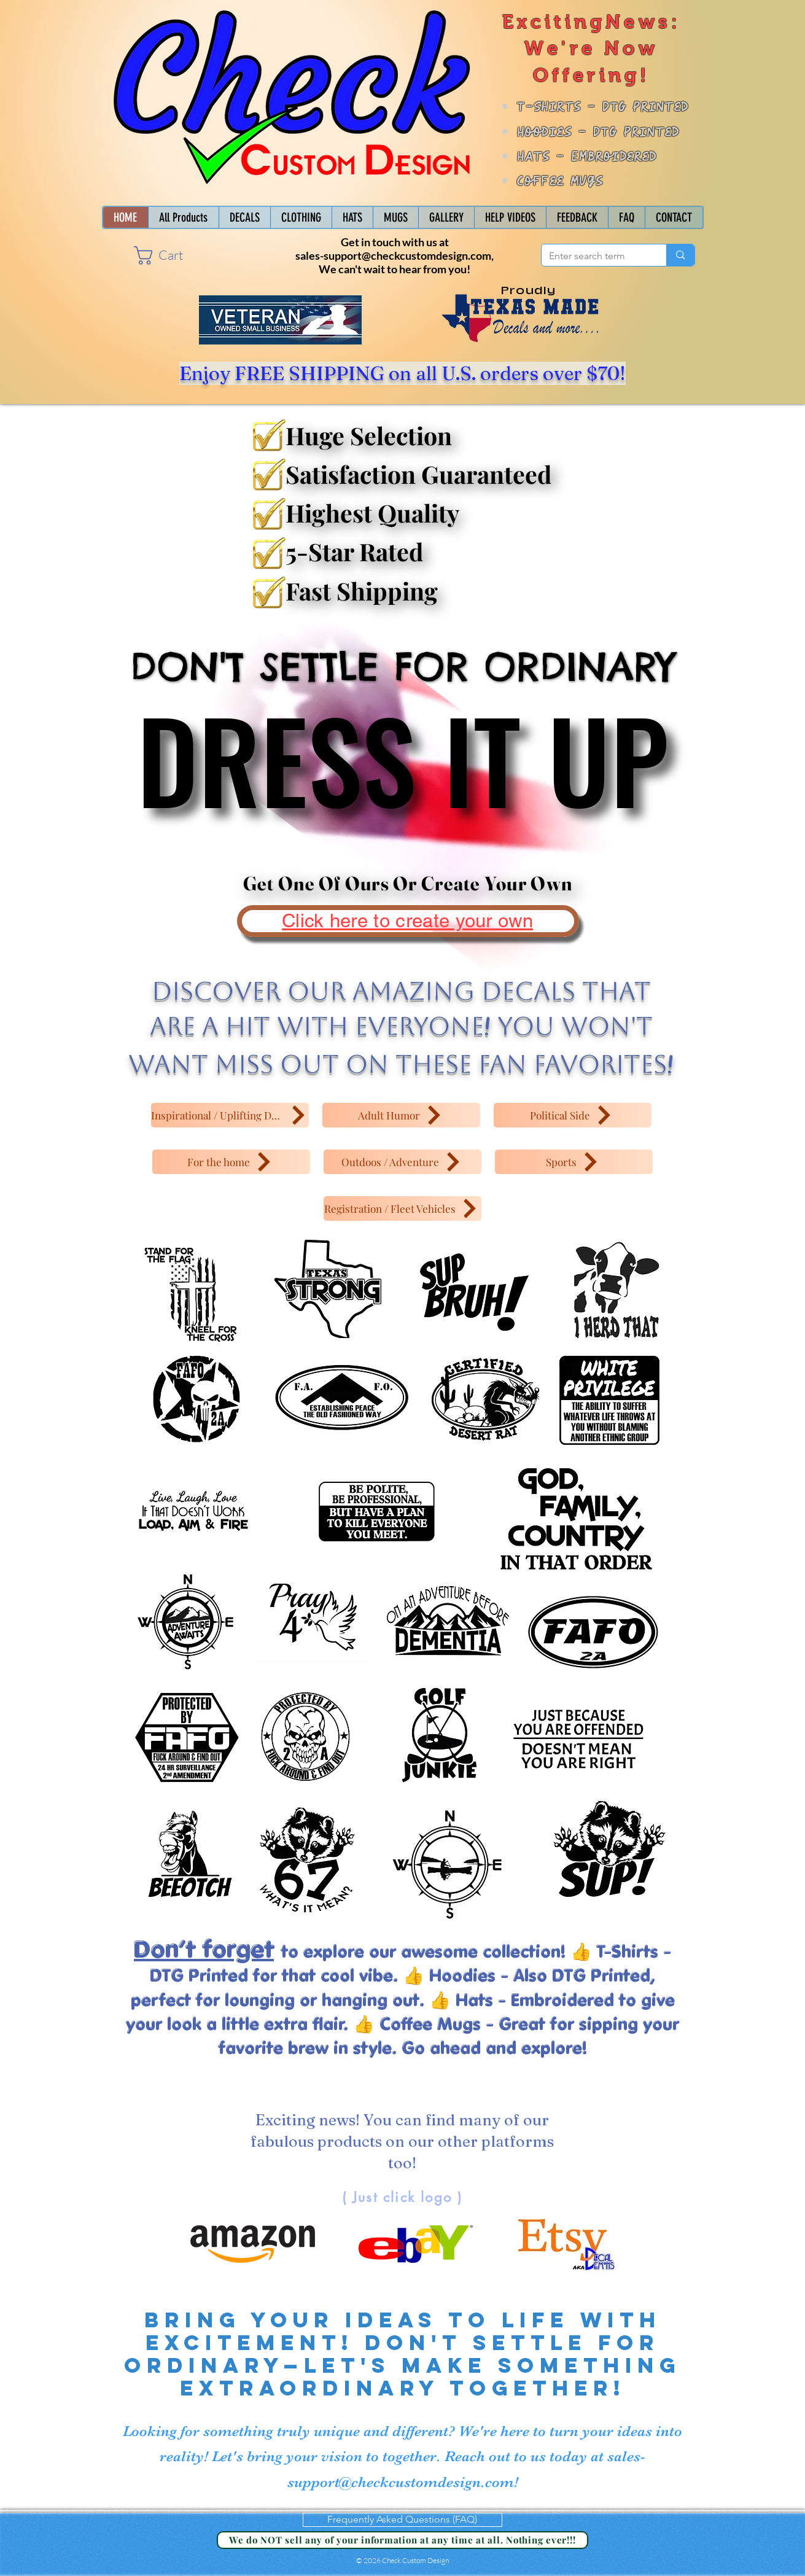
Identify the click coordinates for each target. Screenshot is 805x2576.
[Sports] (574, 1162)
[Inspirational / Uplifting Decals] (230, 1115)
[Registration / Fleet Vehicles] (402, 1208)
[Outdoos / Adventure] (402, 1162)
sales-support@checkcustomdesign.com (393, 255)
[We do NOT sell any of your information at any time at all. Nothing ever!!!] (402, 2540)
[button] (168, 255)
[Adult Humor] (401, 1115)
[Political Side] (572, 1115)
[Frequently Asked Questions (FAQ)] (402, 2520)
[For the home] (231, 1162)
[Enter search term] (595, 256)
